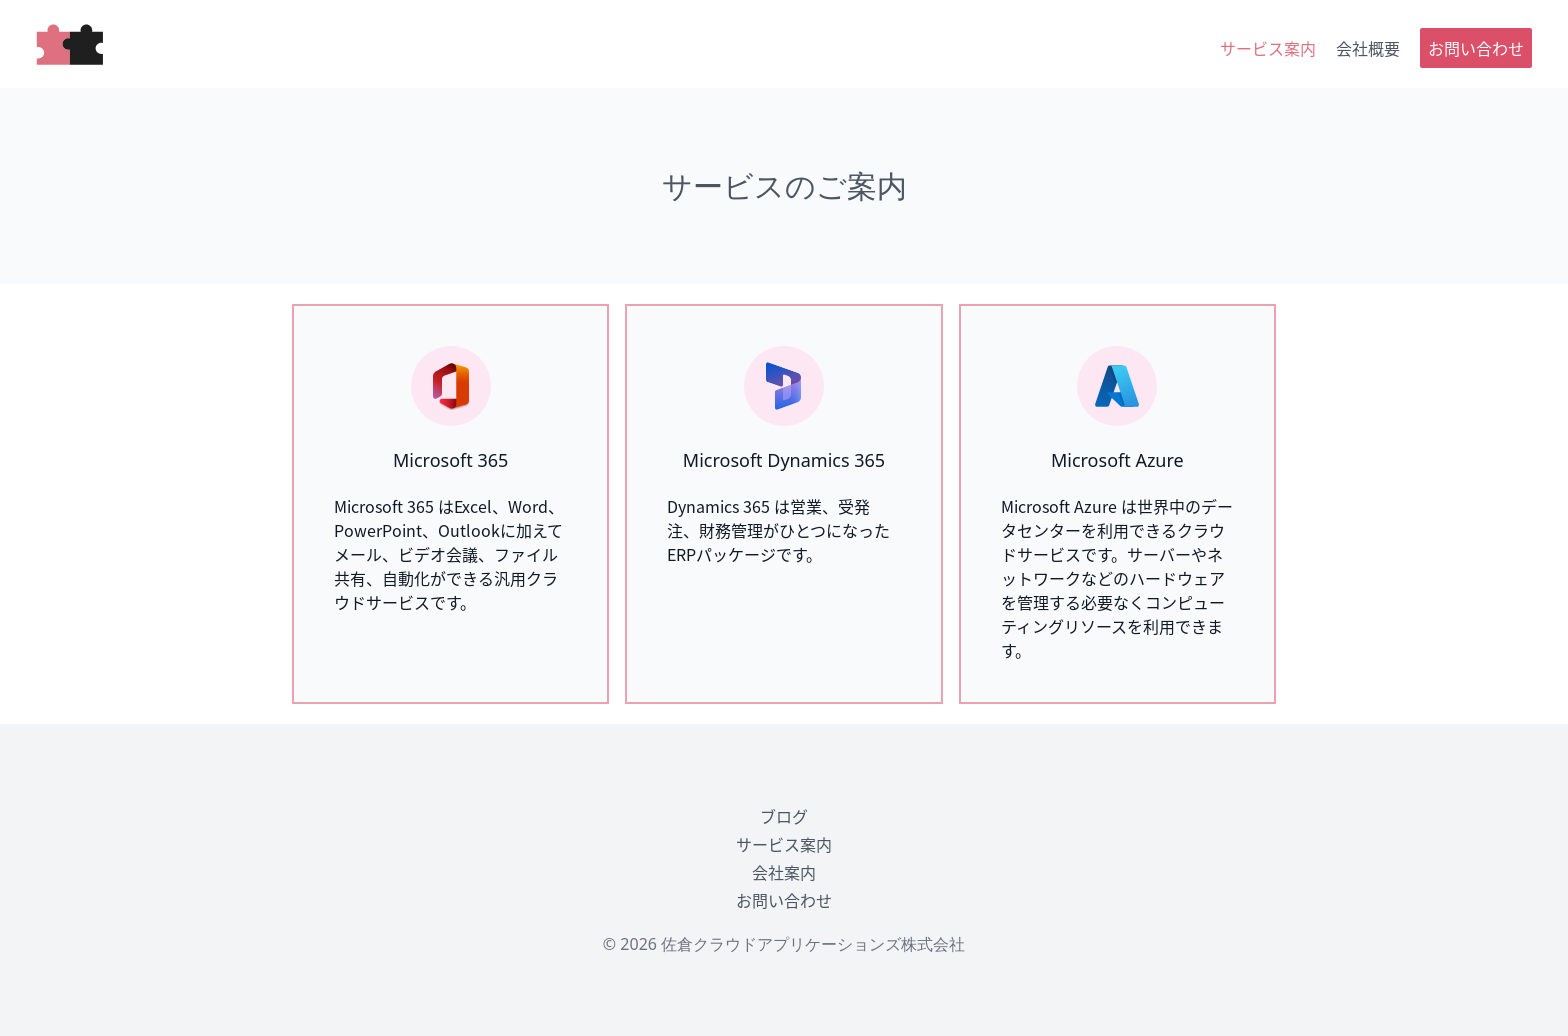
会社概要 (1368, 48)
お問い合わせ (1476, 48)
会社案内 (784, 872)
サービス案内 (1268, 48)
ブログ (784, 816)
